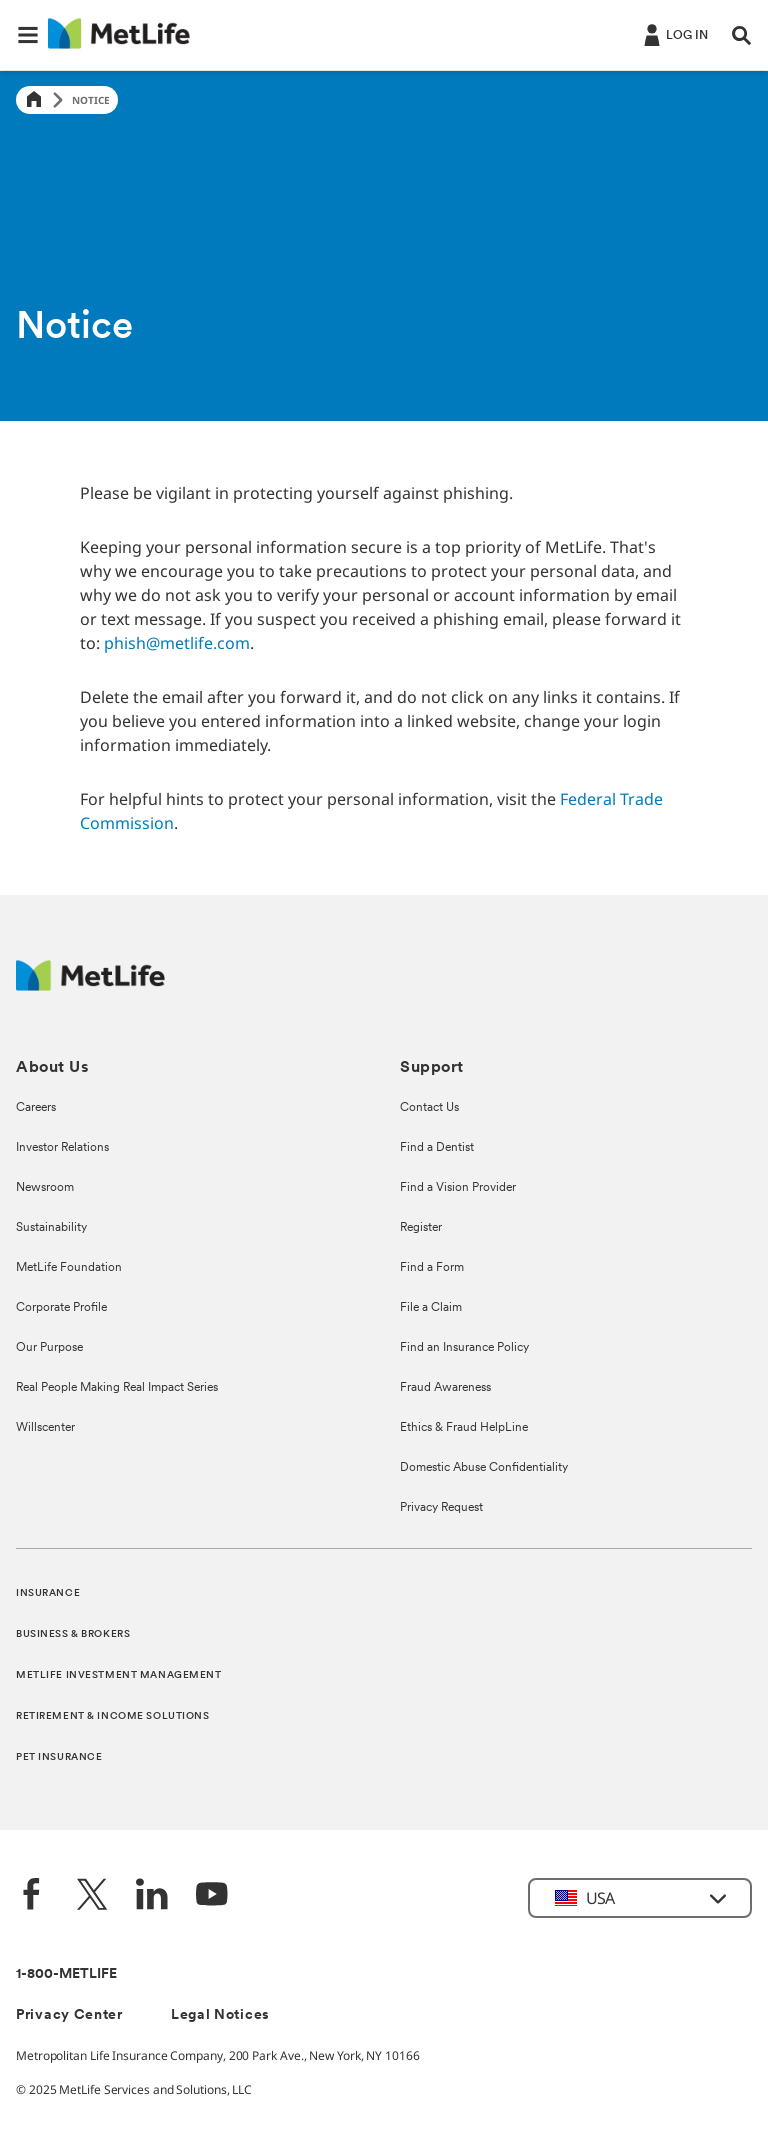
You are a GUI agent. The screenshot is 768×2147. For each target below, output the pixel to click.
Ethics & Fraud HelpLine (464, 1428)
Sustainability (51, 1228)
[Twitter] (92, 1896)
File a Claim (431, 1308)
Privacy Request (441, 1508)
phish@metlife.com (177, 643)
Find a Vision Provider (458, 1188)
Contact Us (429, 1108)
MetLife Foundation (69, 1268)
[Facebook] (32, 1896)
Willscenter (45, 1428)
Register (421, 1228)
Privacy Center (69, 2015)
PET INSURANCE (59, 1757)
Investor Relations (62, 1148)
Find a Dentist (437, 1148)
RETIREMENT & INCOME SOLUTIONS (113, 1716)
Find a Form (432, 1268)
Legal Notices (220, 2015)
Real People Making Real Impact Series (117, 1388)
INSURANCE (48, 1593)
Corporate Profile (61, 1308)
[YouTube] (212, 1896)
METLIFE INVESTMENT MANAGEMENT (119, 1675)
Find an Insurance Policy (464, 1348)
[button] (28, 35)
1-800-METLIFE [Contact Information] (66, 1974)
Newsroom (45, 1188)
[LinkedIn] (152, 1896)
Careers (36, 1108)
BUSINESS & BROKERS (73, 1634)
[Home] (34, 100)
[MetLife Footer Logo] (90, 985)
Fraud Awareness (445, 1388)
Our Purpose (49, 1348)
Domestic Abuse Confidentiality (484, 1468)
